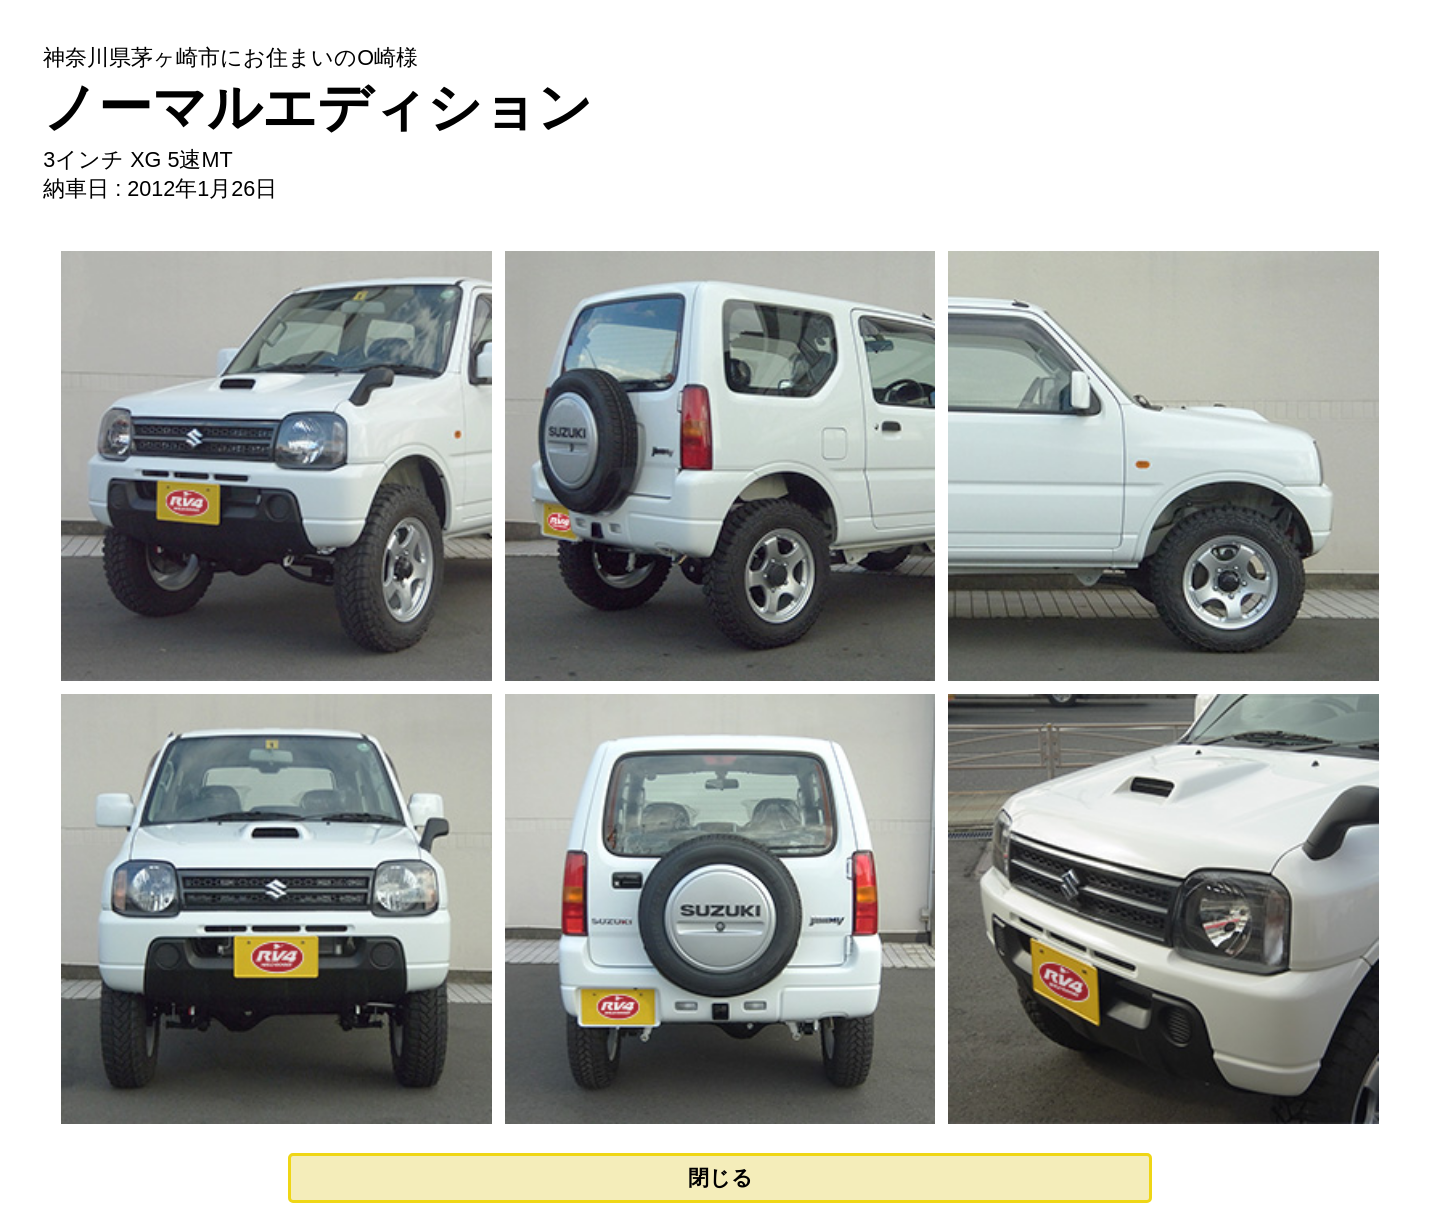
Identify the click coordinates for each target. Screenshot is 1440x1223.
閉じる (720, 1177)
